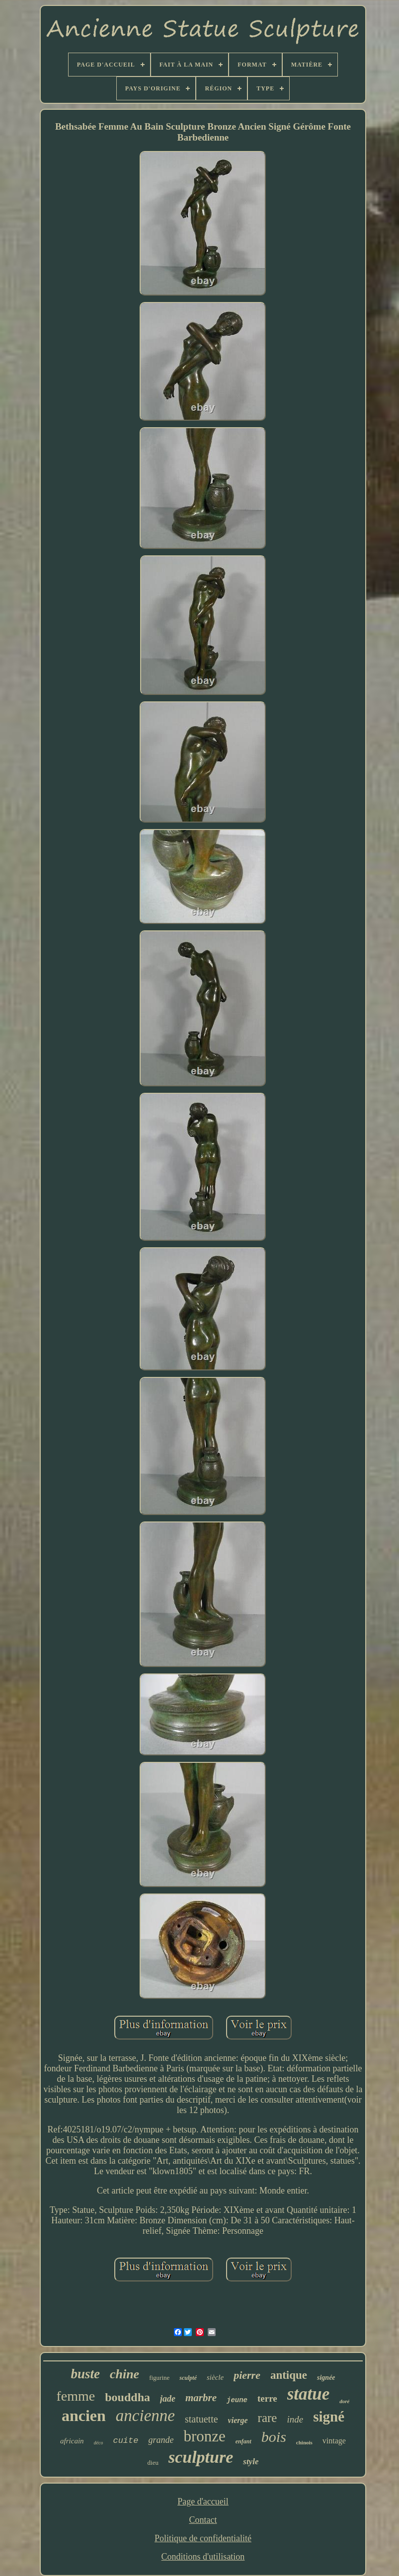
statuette (201, 2419)
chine (124, 2374)
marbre (201, 2398)
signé (328, 2416)
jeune (237, 2400)
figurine (159, 2377)
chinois (304, 2442)
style (250, 2461)
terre (267, 2398)
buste (85, 2373)
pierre (247, 2375)
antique (288, 2375)
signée (326, 2377)
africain (72, 2441)
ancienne (145, 2415)
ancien (84, 2415)
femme (76, 2396)
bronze (204, 2436)
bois (273, 2436)
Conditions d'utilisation (203, 2557)
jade (167, 2399)
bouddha (127, 2397)
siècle (215, 2377)
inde (295, 2419)
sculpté (188, 2377)
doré (344, 2401)
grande (160, 2440)
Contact (203, 2520)
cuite (125, 2440)
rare (267, 2417)
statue (308, 2394)
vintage (334, 2440)
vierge (238, 2420)
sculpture (200, 2457)
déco (98, 2442)
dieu (153, 2462)
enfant (243, 2441)
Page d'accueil (203, 2501)
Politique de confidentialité (203, 2538)
